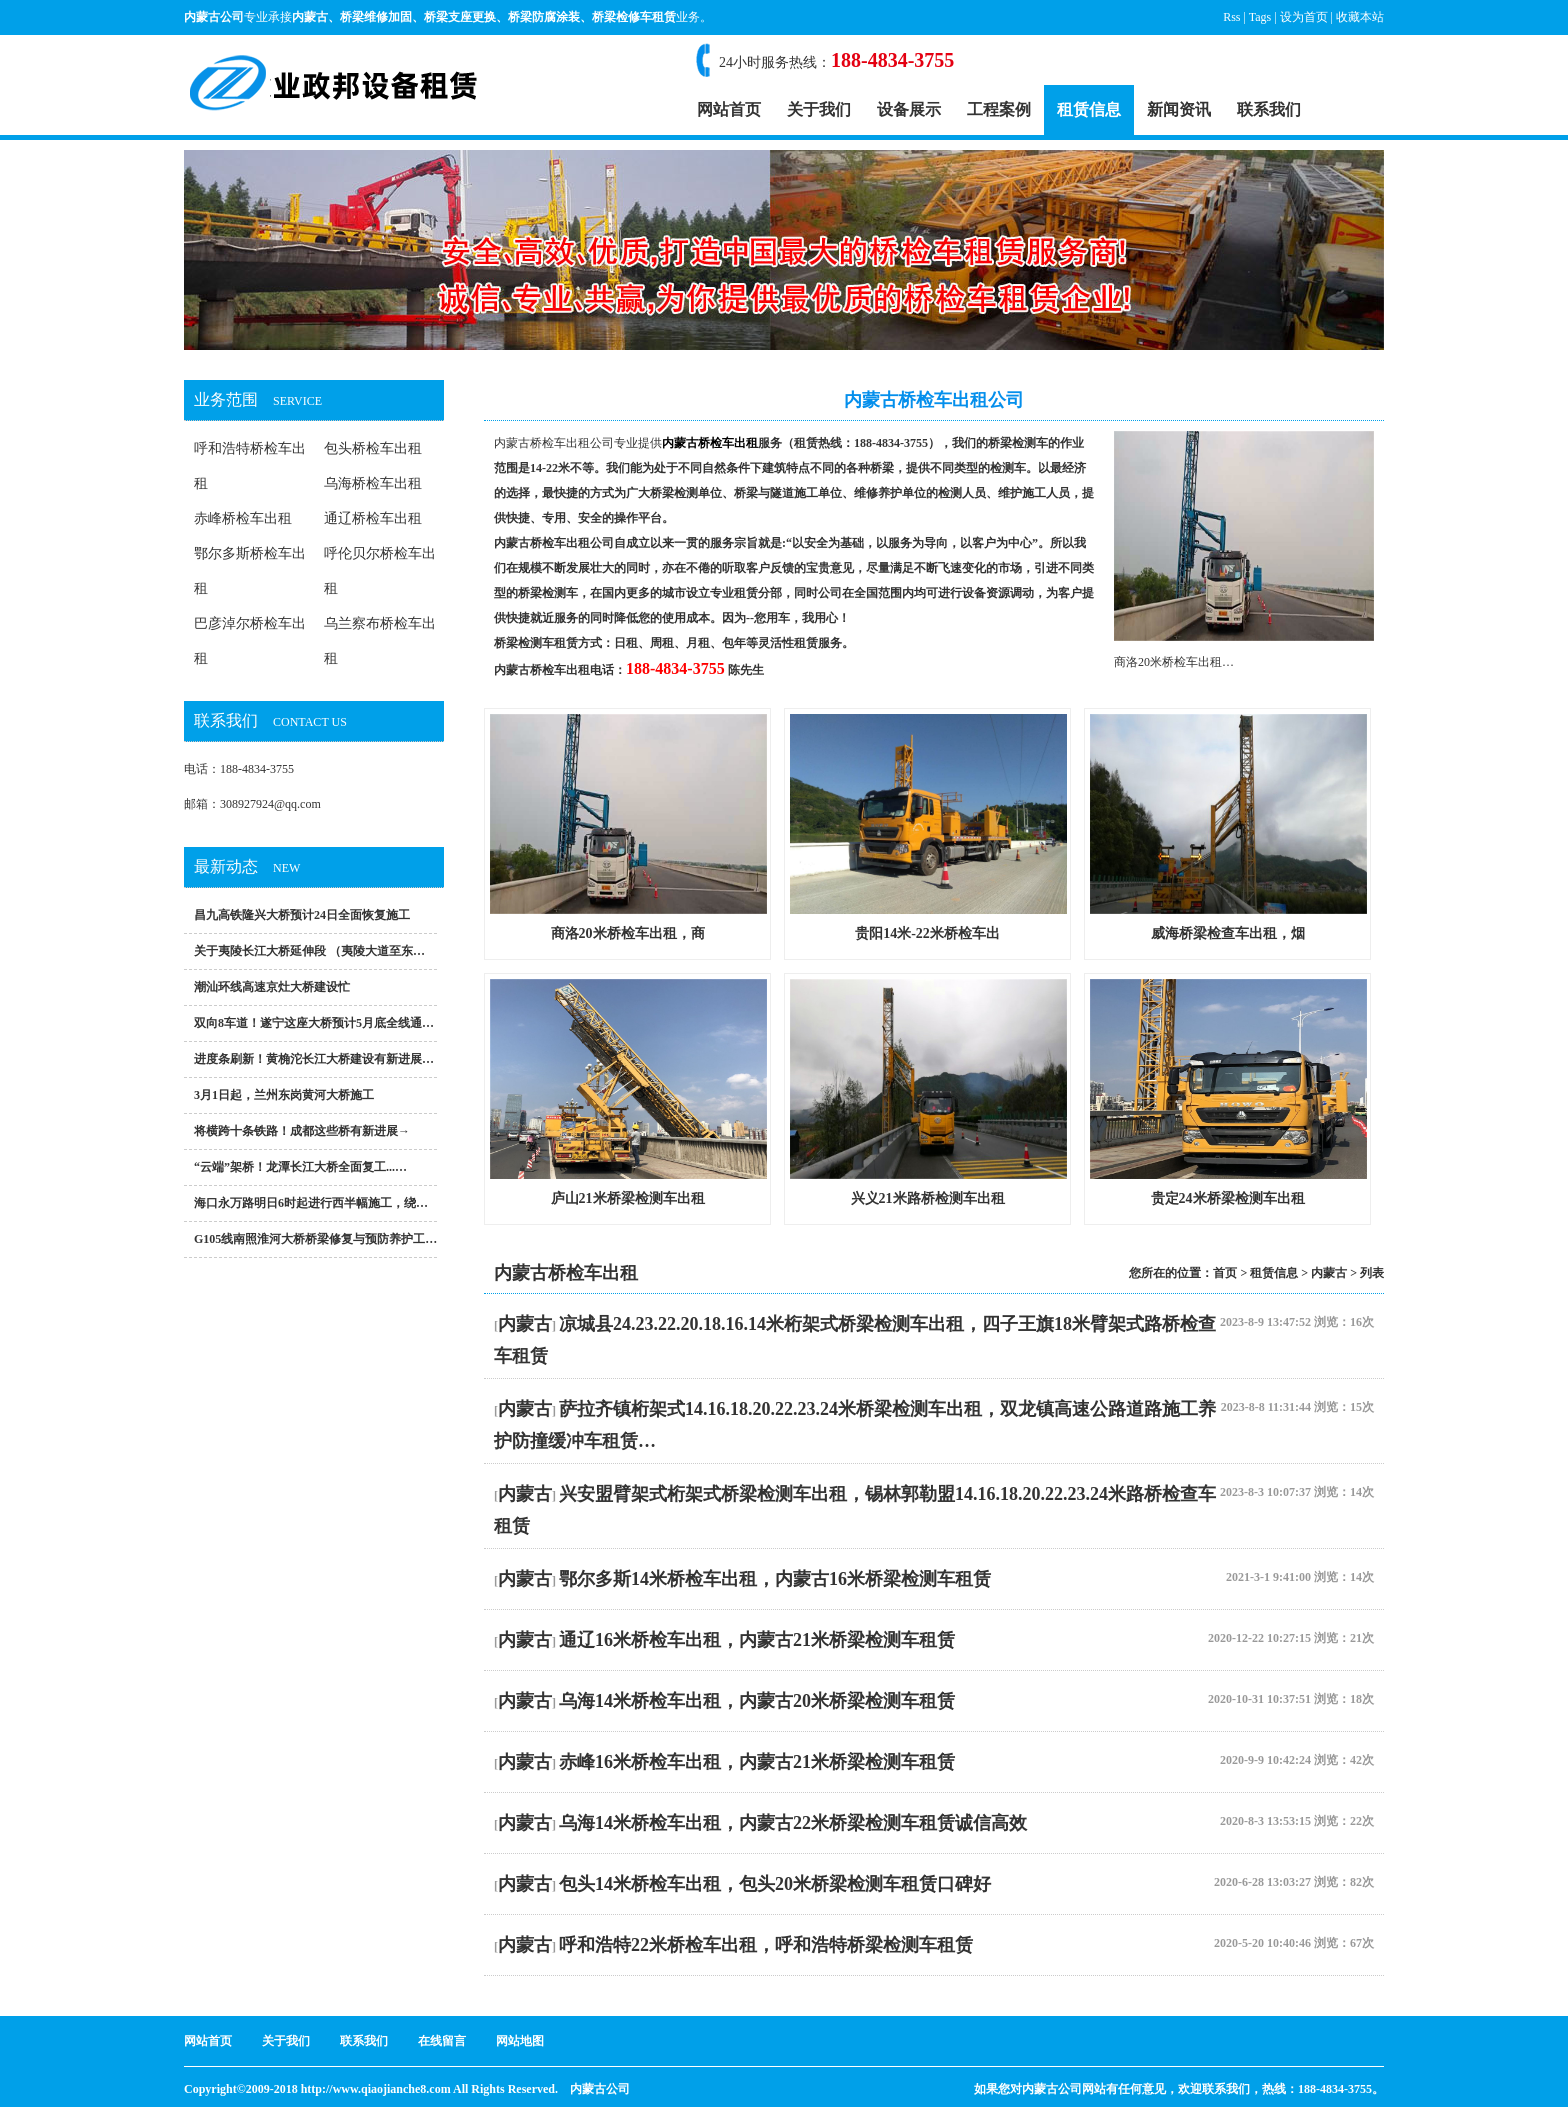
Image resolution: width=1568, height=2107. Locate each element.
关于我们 (819, 109)
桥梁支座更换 (460, 17)
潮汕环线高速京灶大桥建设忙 (272, 987)
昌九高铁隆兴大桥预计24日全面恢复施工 (302, 915)
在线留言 (442, 2041)
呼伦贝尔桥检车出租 (380, 571)
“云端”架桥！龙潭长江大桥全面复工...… (300, 1167)
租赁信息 (1089, 109)
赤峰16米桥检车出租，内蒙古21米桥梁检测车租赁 (757, 1762)
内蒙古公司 (600, 2089)
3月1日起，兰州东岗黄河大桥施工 (284, 1095)
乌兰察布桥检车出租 (380, 641)
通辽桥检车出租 (373, 518)
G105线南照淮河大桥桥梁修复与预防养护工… (315, 1239)
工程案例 (999, 109)
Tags (1260, 17)
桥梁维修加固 (376, 17)
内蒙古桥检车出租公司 (554, 443)
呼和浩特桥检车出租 (250, 466)
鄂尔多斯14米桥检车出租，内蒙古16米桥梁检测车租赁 (775, 1579)
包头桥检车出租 (373, 448)
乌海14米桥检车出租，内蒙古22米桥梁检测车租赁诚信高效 (793, 1823)
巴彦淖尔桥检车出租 (250, 641)
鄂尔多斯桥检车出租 (250, 571)
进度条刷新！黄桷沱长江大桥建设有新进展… (314, 1059)
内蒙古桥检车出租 (542, 670)
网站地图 (520, 2041)
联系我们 (1269, 109)
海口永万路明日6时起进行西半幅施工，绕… (311, 1203)
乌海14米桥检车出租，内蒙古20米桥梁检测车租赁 (757, 1701)
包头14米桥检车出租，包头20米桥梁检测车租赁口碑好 (775, 1884)
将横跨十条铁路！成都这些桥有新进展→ (302, 1131)
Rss (1231, 17)
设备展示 (909, 109)
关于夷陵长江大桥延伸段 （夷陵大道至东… (309, 951)
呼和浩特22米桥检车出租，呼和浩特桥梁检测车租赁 (766, 1945)
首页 (1225, 1273)
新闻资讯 (1179, 109)
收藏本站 (1360, 17)
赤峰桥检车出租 (243, 518)
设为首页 (1304, 17)
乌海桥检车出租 (373, 483)
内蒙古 (310, 17)
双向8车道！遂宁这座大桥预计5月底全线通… (314, 1023)
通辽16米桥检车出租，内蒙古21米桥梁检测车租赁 (757, 1640)
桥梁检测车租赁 (536, 643)
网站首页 (729, 109)
